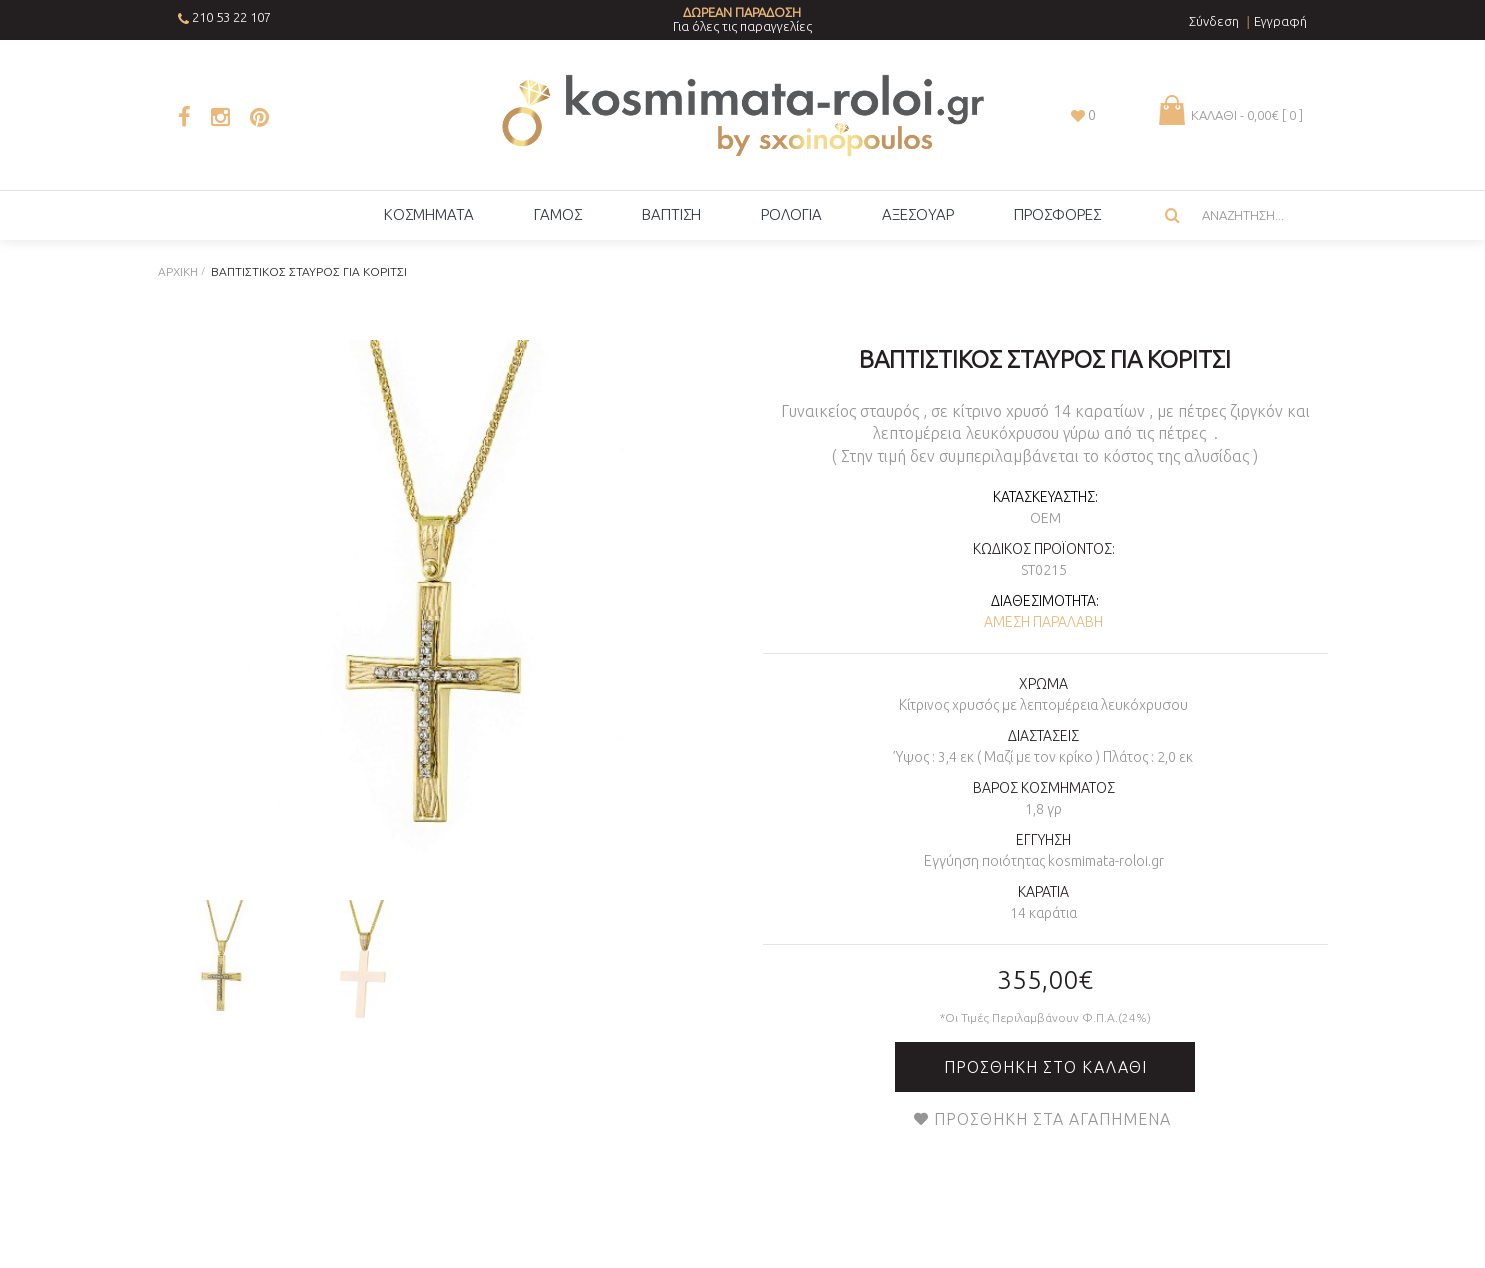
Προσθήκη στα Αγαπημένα (1052, 1119)
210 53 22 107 (231, 17)
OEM (1045, 518)
